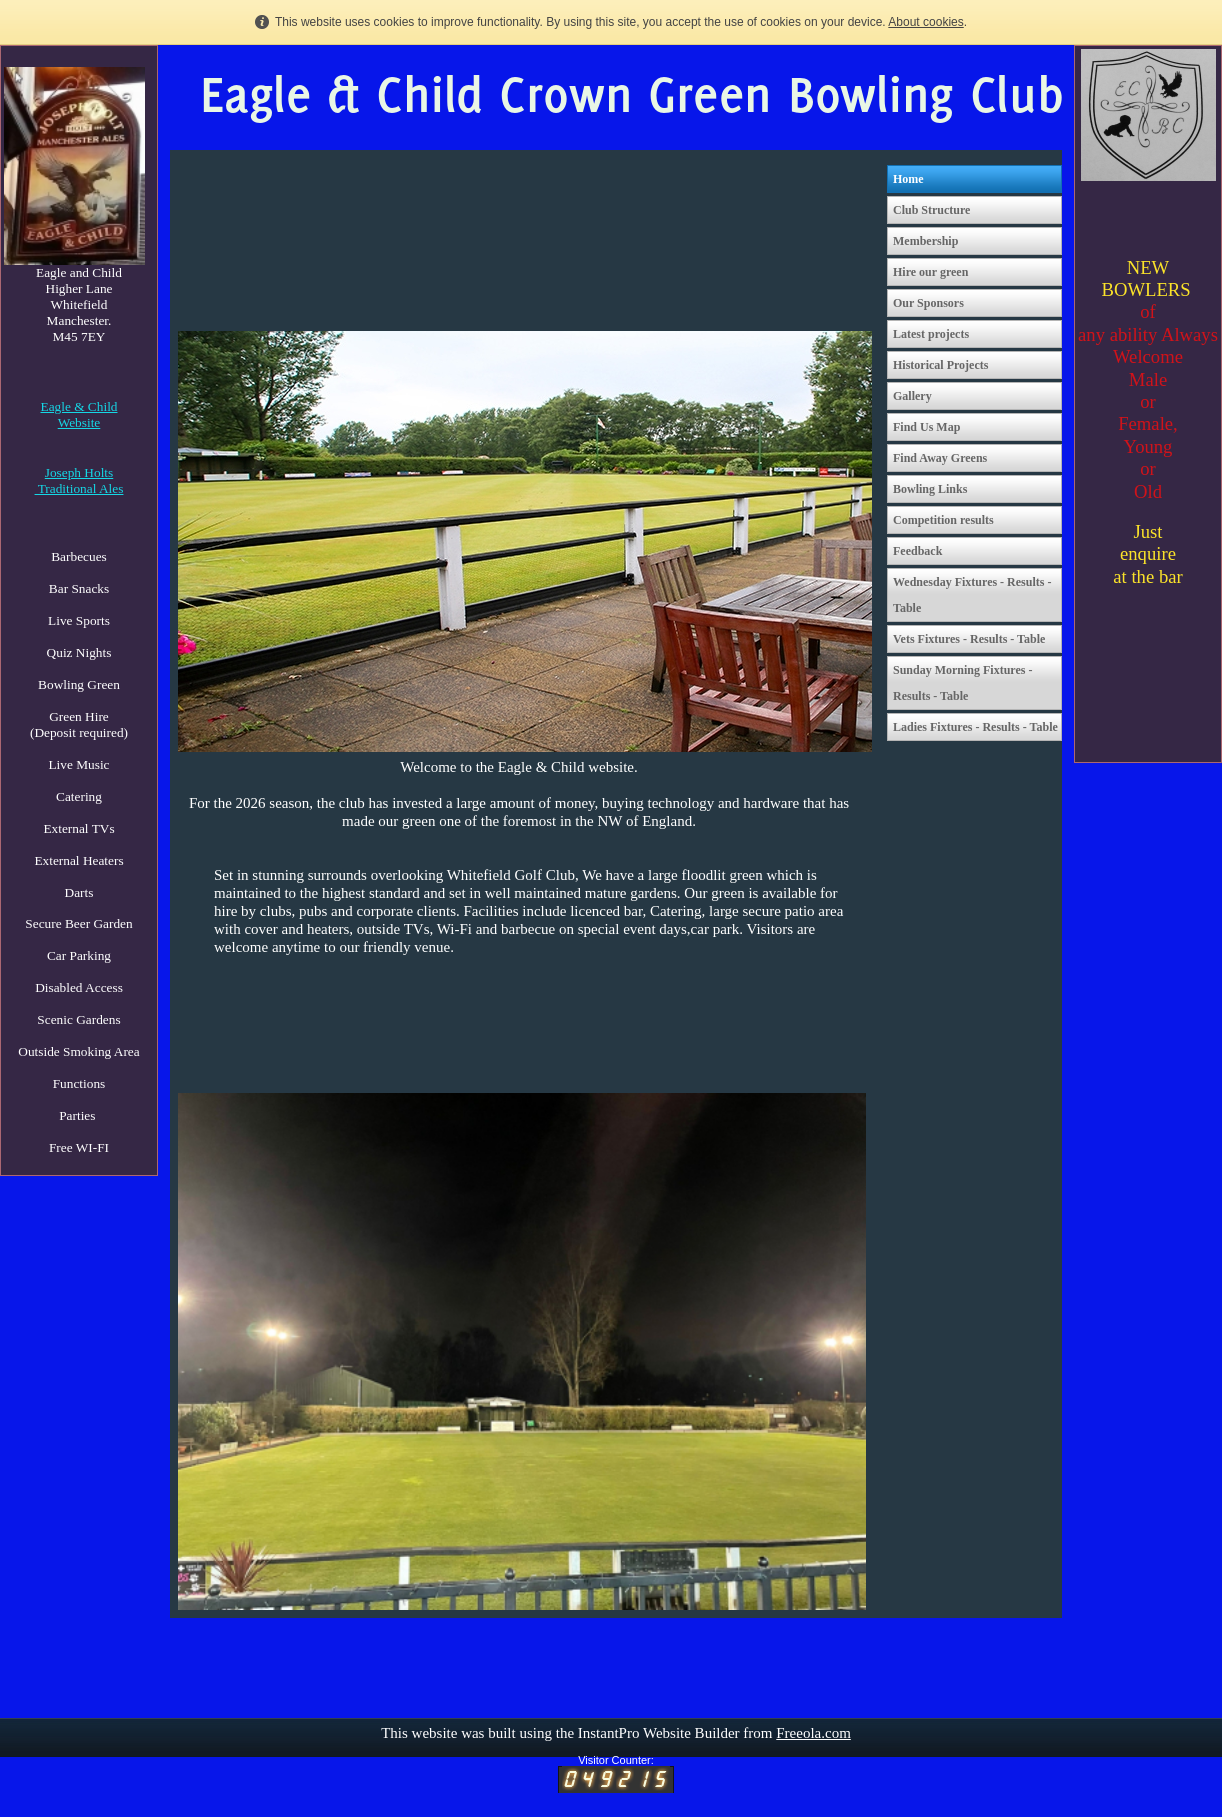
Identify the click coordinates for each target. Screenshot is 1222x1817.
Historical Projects (940, 365)
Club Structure (931, 210)
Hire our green (930, 272)
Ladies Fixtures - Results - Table (975, 727)
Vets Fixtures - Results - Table (969, 639)
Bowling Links (930, 489)
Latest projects (931, 334)
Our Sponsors (928, 303)
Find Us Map (926, 427)
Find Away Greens (940, 458)
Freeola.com (813, 1733)
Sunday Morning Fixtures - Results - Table (962, 683)
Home (908, 179)
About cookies (925, 22)
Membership (925, 241)
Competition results (943, 520)
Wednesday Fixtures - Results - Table (972, 595)
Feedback (917, 551)
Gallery (912, 396)
